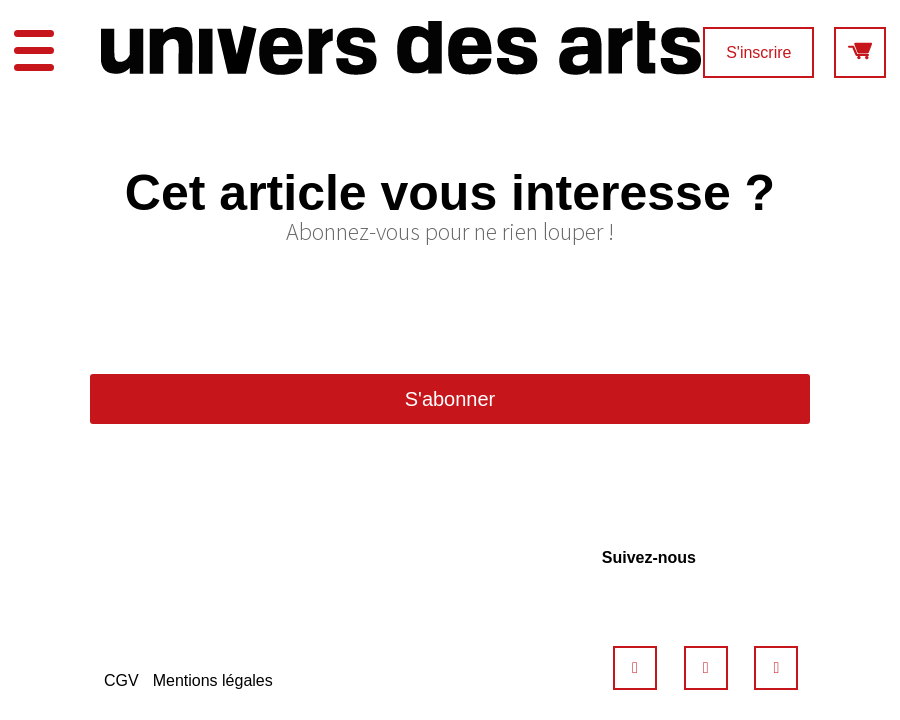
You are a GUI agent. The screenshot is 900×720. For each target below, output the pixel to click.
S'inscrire (758, 52)
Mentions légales (213, 680)
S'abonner (450, 399)
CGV (121, 680)
